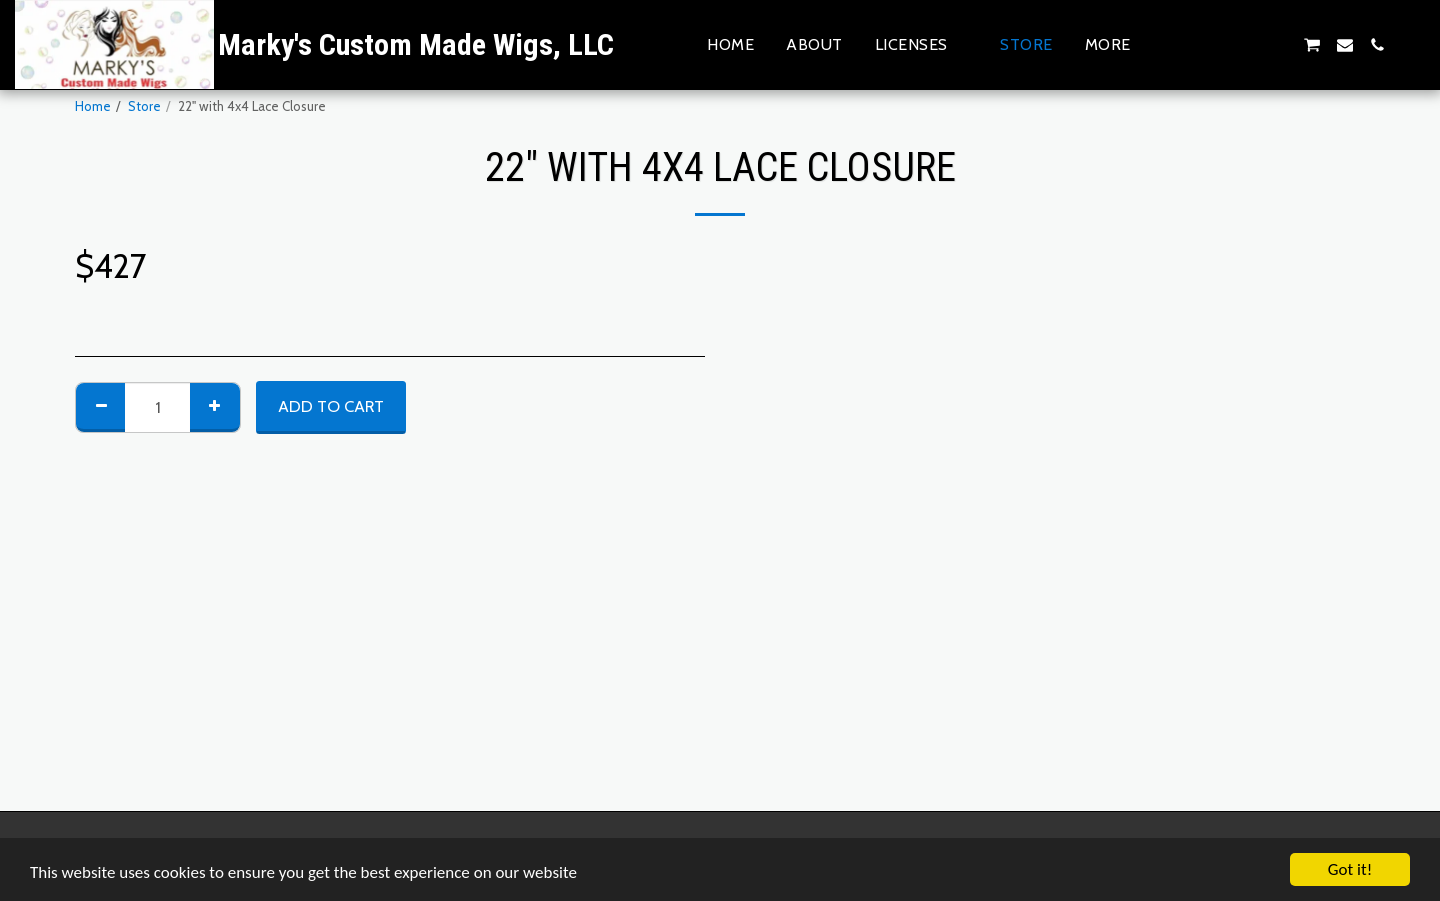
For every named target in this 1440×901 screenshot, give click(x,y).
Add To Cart (331, 406)
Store (144, 106)
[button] (922, 44)
